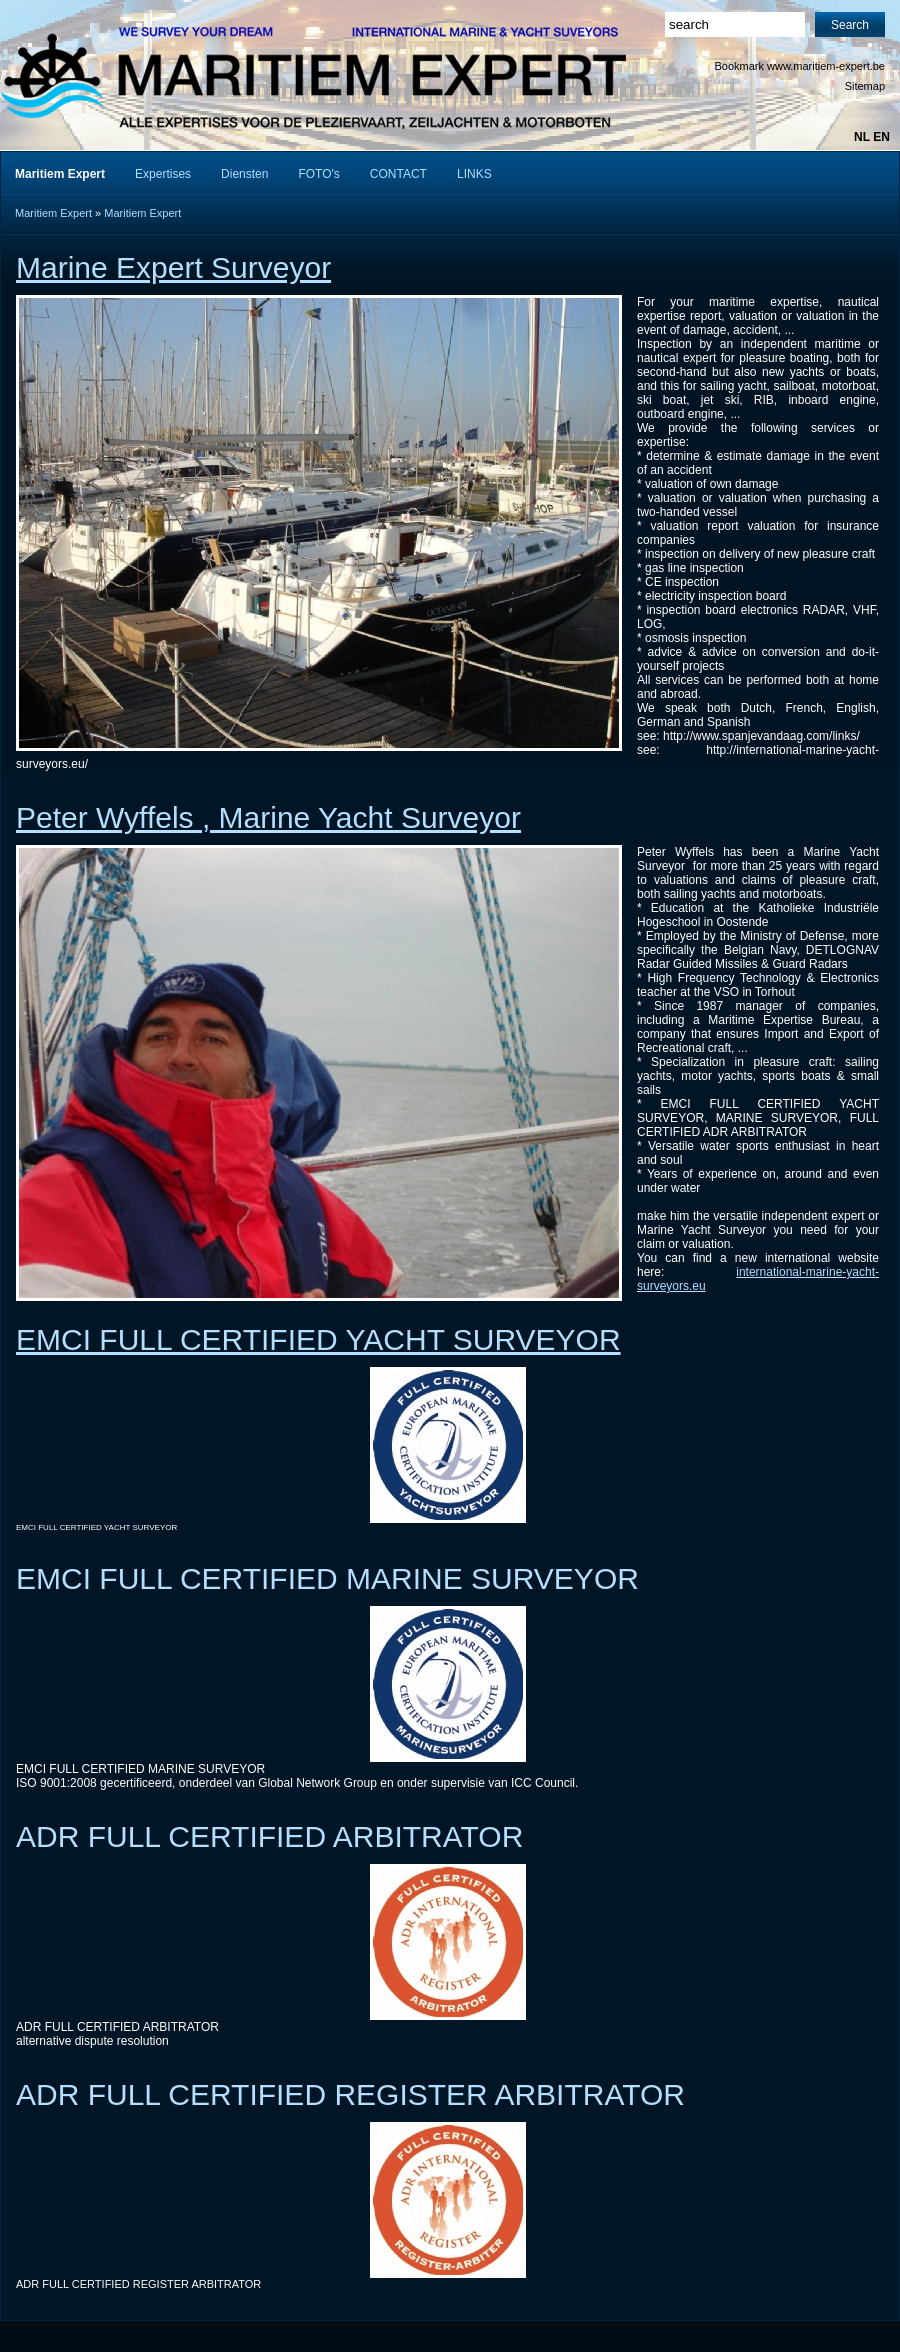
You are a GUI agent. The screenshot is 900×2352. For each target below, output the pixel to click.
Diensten (244, 174)
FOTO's (318, 174)
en (881, 137)
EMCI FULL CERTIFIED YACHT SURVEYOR (318, 1339)
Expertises (163, 174)
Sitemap (865, 86)
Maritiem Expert (53, 213)
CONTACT (398, 174)
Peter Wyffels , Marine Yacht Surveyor (268, 817)
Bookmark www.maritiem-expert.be (799, 66)
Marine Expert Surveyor (173, 267)
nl (862, 137)
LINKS (474, 174)
